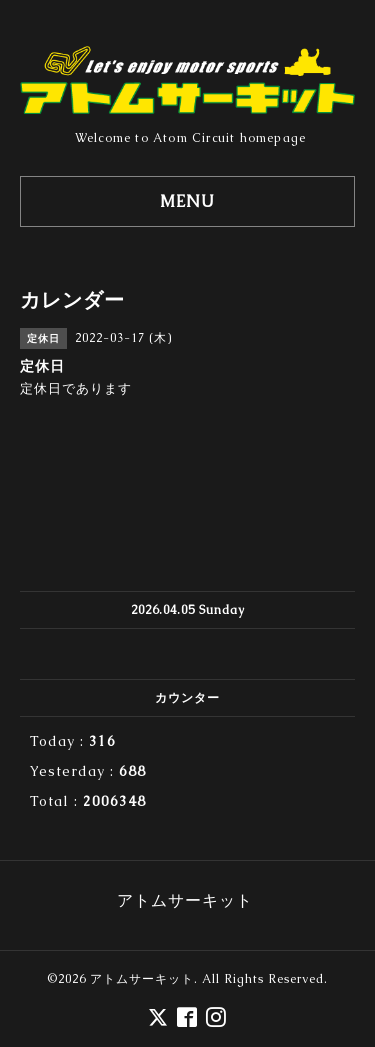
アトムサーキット (142, 979)
